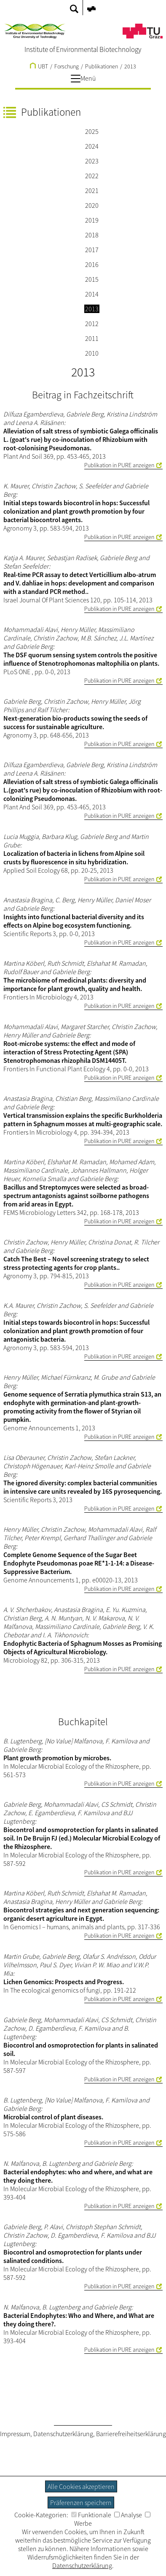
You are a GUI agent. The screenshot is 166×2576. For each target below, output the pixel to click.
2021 (92, 190)
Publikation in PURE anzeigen (119, 465)
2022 (92, 176)
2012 (92, 323)
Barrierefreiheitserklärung (131, 2433)
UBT (39, 66)
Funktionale (91, 2515)
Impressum (15, 2433)
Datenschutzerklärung (63, 2433)
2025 (92, 131)
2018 (92, 235)
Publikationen (101, 66)
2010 (92, 353)
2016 (92, 264)
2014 (92, 294)
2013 (130, 66)
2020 (92, 205)
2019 (92, 220)
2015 (92, 279)
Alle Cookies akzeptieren (81, 2486)
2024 (92, 146)
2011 (92, 338)
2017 (92, 249)
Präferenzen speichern (81, 2502)
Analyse (128, 2515)
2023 (92, 161)
